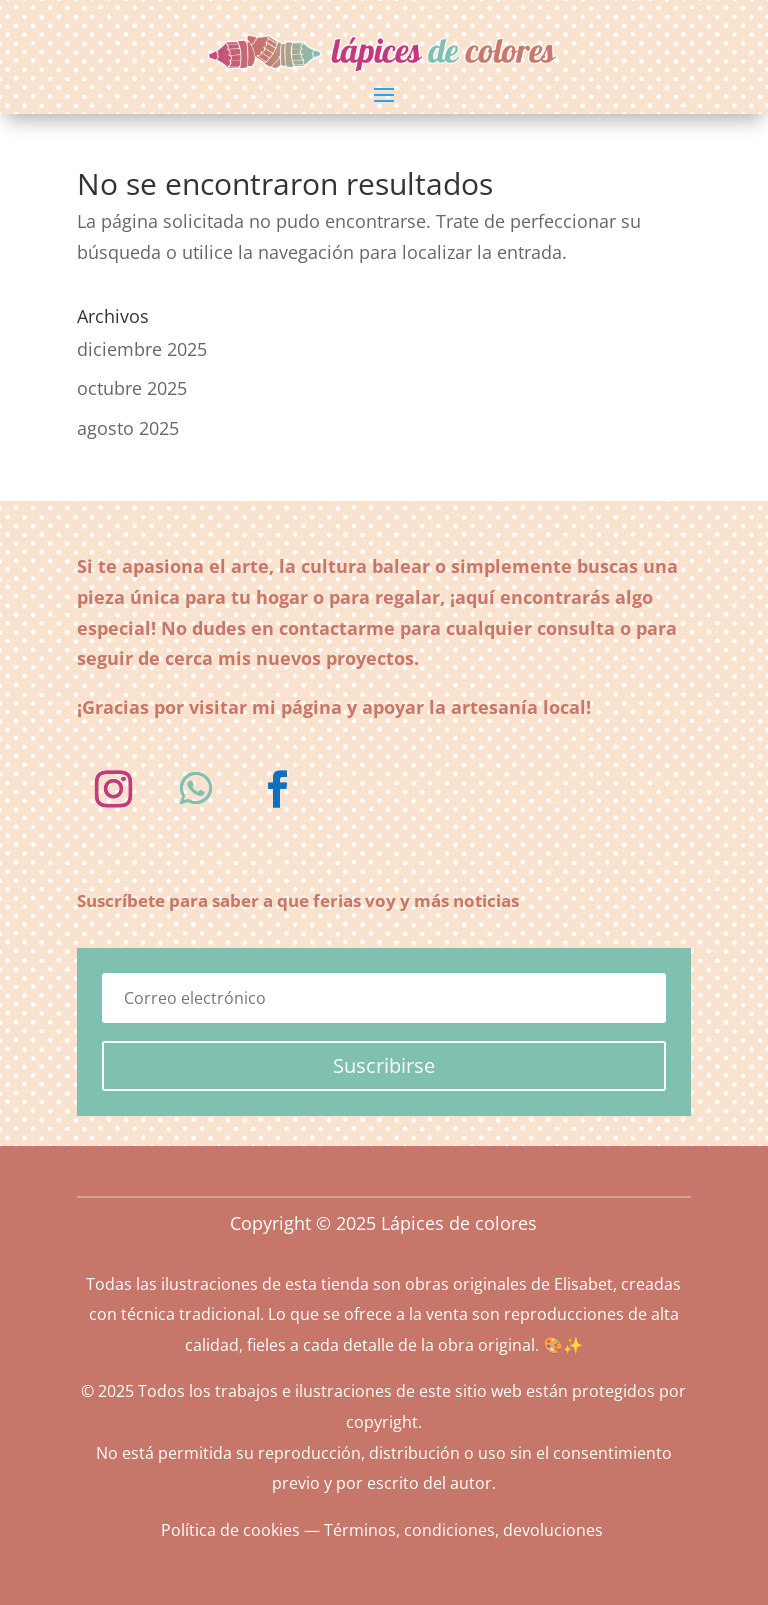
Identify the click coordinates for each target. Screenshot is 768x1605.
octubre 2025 (132, 388)
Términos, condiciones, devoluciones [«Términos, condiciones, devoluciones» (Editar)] (463, 1530)
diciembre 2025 (142, 349)
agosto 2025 (128, 428)
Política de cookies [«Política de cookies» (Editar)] (230, 1530)
